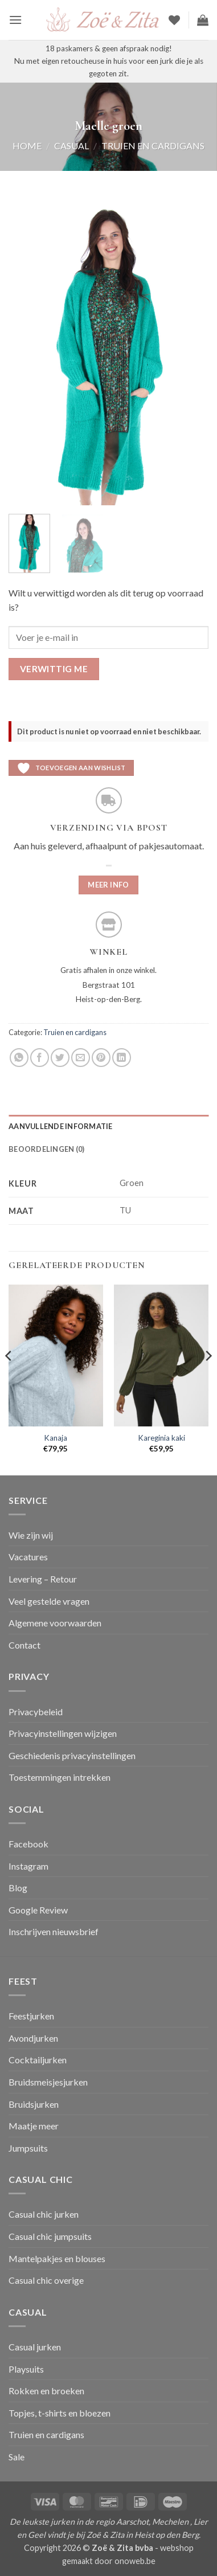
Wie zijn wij (31, 1535)
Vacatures (28, 1556)
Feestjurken (31, 2015)
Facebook (28, 1843)
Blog (18, 1887)
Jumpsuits (28, 2147)
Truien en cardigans (152, 145)
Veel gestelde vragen (49, 1601)
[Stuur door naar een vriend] (80, 1057)
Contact (24, 1644)
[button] (15, 20)
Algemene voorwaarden (55, 1622)
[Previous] (9, 1378)
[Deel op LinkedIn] (121, 1057)
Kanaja (55, 1437)
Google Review (38, 1909)
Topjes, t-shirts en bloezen (59, 2412)
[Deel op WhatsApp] (19, 1057)
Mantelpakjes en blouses (57, 2258)
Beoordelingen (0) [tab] (46, 1149)
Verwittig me (54, 669)
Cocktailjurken (38, 2059)
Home (27, 145)
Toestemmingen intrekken (59, 1777)
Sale (16, 2456)
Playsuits (26, 2369)
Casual (71, 145)
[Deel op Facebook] (39, 1057)
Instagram (28, 1866)
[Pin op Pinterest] (101, 1057)
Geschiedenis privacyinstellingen (72, 1755)
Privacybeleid (36, 1711)
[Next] (208, 1378)
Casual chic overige (46, 2280)
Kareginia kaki (161, 1437)
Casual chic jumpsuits (50, 2236)
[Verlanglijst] (174, 19)
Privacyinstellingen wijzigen (63, 1733)
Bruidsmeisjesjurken (48, 2081)
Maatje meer (34, 2125)
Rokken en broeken (46, 2390)
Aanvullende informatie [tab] (61, 1126)
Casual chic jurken (44, 2214)
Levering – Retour (43, 1578)
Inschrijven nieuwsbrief (54, 1931)
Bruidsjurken (34, 2104)
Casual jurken (35, 2346)
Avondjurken (33, 2038)
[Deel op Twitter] (60, 1057)
